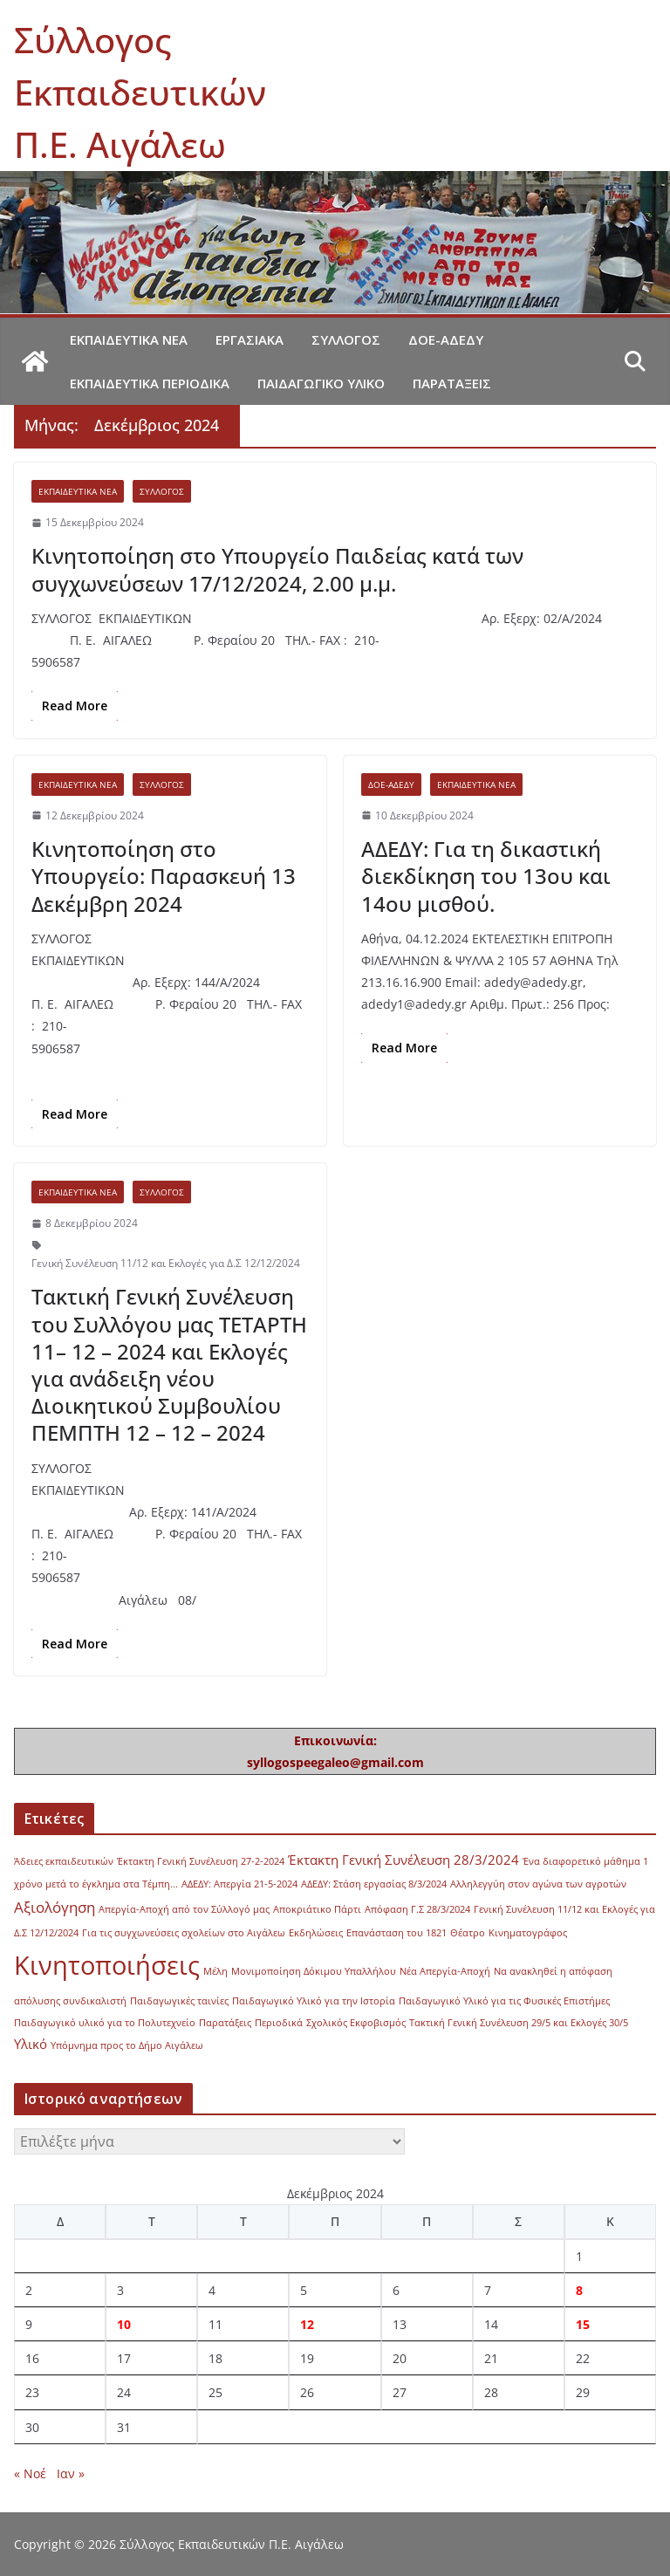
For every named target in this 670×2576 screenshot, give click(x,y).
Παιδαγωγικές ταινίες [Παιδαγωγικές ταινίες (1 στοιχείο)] (179, 2001)
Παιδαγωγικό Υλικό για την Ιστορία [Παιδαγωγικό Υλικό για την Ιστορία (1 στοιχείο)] (313, 2001)
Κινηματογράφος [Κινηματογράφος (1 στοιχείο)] (528, 1933)
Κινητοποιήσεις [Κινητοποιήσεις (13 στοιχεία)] (107, 1965)
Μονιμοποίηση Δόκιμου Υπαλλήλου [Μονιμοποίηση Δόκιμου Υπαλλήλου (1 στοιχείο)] (313, 1971)
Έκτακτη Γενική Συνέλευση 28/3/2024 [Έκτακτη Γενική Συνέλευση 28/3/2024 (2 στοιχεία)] (403, 1859)
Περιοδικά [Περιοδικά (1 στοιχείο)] (279, 2023)
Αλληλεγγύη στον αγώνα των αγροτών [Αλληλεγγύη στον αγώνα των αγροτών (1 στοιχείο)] (538, 1884)
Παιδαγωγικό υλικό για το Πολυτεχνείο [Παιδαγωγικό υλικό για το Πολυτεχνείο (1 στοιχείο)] (104, 2023)
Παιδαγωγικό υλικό (321, 383)
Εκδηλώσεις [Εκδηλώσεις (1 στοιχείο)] (316, 1933)
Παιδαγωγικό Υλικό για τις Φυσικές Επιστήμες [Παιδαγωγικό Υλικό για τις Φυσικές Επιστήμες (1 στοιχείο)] (504, 2001)
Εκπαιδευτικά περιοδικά (149, 383)
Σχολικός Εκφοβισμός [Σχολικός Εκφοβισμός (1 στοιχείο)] (356, 2023)
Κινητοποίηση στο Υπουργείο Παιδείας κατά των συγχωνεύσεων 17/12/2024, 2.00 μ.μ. (277, 569)
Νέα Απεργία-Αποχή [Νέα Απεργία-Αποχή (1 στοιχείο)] (445, 1971)
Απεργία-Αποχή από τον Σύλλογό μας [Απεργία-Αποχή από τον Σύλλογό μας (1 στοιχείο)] (184, 1909)
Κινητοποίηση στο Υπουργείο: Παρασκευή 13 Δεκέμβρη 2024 (163, 875)
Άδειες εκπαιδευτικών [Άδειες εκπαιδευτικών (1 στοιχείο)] (63, 1861)
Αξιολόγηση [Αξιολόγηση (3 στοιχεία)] (54, 1907)
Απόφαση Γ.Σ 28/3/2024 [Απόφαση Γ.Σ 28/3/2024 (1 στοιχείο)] (417, 1909)
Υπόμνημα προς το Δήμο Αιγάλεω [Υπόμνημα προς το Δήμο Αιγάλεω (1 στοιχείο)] (127, 2045)
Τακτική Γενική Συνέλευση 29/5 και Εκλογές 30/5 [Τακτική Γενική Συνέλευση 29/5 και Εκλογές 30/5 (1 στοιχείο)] (518, 2023)
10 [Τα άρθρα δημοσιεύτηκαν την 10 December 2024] (124, 2324)
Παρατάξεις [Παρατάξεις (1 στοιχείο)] (225, 2023)
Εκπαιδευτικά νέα (129, 339)
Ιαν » (71, 2473)
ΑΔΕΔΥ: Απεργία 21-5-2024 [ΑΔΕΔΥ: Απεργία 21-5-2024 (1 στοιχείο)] (239, 1884)
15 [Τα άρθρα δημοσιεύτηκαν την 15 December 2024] (583, 2324)
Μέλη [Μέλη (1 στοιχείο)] (215, 1971)
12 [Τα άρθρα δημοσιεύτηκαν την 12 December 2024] (307, 2324)
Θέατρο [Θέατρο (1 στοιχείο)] (467, 1933)
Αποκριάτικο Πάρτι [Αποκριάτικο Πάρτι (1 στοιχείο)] (317, 1909)
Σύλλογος (345, 339)
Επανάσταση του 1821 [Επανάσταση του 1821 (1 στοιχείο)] (396, 1933)
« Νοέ (30, 2473)
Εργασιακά (249, 339)
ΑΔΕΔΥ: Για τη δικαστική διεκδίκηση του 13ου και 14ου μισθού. (486, 875)
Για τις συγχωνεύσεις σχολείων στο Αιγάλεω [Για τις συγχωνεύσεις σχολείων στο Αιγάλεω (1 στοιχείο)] (183, 1933)
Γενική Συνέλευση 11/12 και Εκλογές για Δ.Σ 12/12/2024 (165, 1263)
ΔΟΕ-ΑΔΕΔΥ (445, 339)
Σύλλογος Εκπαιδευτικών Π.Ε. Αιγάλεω (140, 92)
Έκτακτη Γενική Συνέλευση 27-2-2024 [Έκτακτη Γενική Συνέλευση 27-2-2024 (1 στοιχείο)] (200, 1861)
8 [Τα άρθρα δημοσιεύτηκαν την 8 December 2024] (579, 2290)
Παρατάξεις (452, 383)
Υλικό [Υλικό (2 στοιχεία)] (30, 2043)
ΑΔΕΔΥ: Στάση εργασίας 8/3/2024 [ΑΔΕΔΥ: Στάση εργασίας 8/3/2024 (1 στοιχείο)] (374, 1884)
